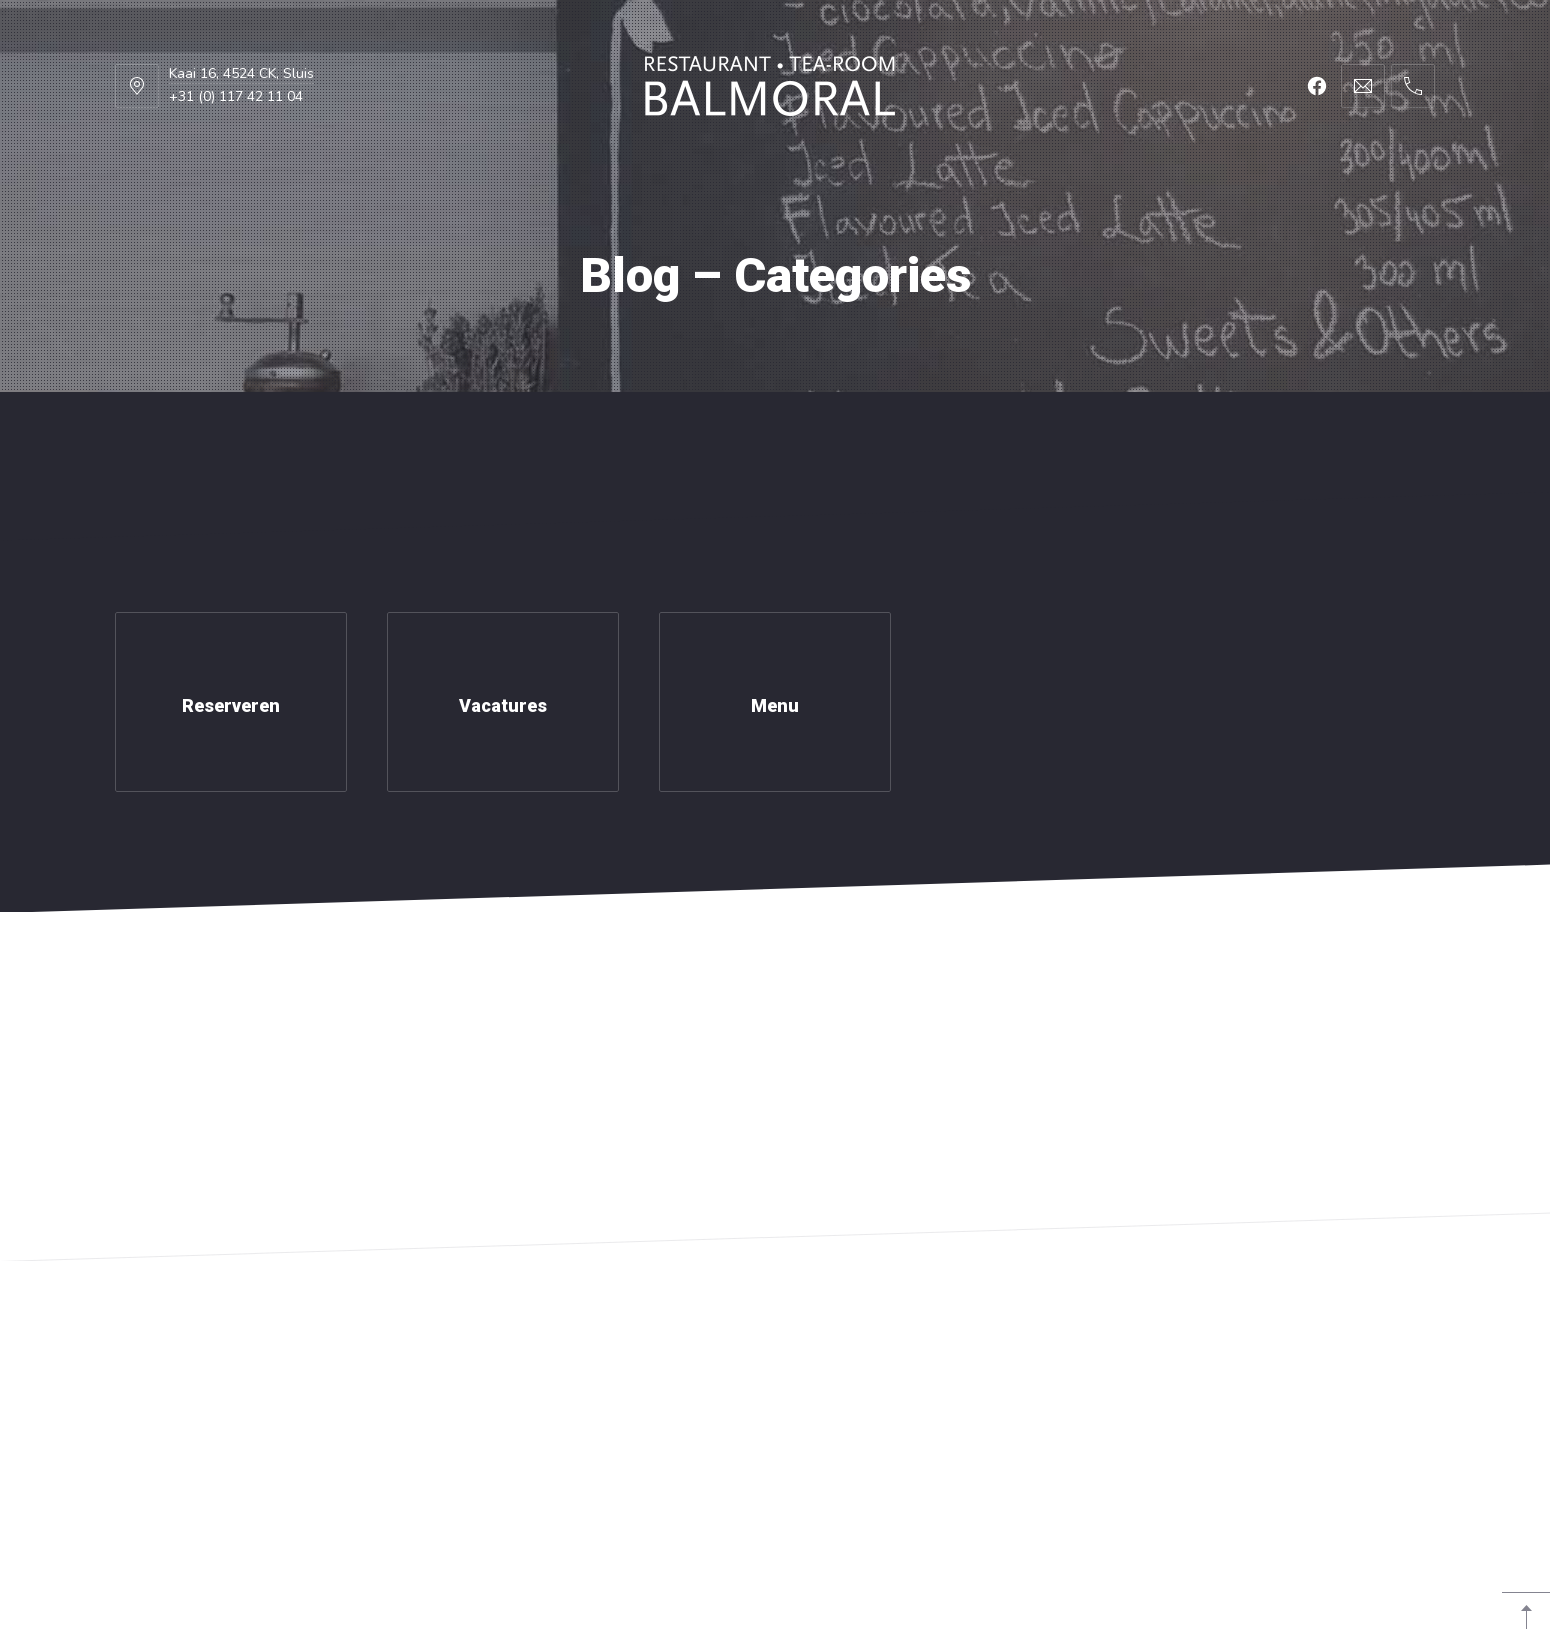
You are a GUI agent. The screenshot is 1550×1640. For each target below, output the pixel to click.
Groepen (627, 442)
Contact (1131, 442)
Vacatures (957, 442)
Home (202, 442)
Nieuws (787, 442)
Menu (336, 442)
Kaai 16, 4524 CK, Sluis (241, 73)
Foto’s (473, 442)
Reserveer (1342, 442)
